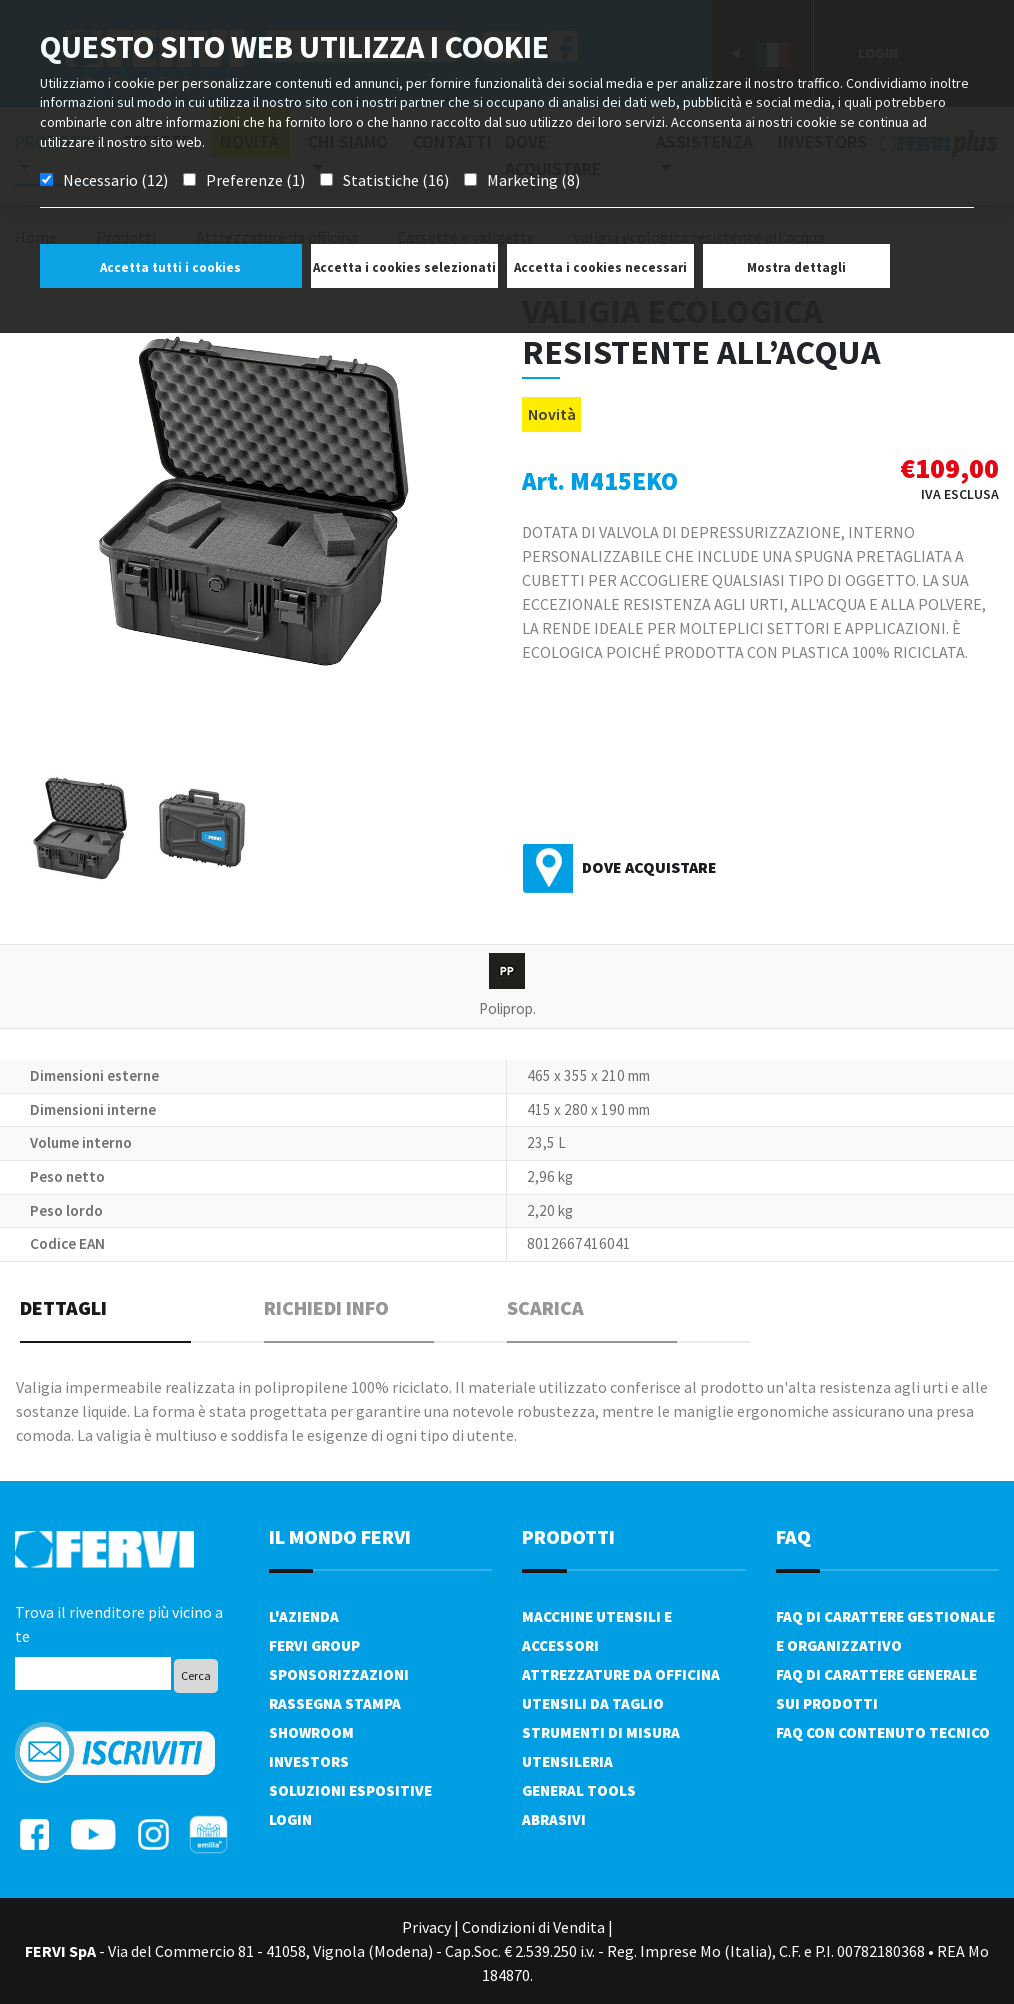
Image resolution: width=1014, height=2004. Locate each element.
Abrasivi (554, 1819)
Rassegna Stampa (335, 1703)
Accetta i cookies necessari (600, 267)
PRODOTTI (568, 1536)
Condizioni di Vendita (533, 1927)
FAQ (793, 1536)
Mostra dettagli (796, 267)
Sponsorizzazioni (339, 1674)
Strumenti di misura (601, 1732)
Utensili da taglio (593, 1703)
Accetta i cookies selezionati (404, 267)
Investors (309, 1761)
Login (290, 1819)
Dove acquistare (649, 867)
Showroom (311, 1732)
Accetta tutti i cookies (170, 267)
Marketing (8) (533, 180)
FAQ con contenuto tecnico (883, 1732)
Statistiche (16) (396, 180)
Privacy (426, 1927)
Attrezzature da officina (621, 1674)
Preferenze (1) (255, 180)
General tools (579, 1790)
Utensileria (567, 1761)
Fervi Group (314, 1645)
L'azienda (304, 1616)
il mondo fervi (340, 1536)
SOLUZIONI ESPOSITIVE (350, 1790)
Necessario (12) (115, 180)
